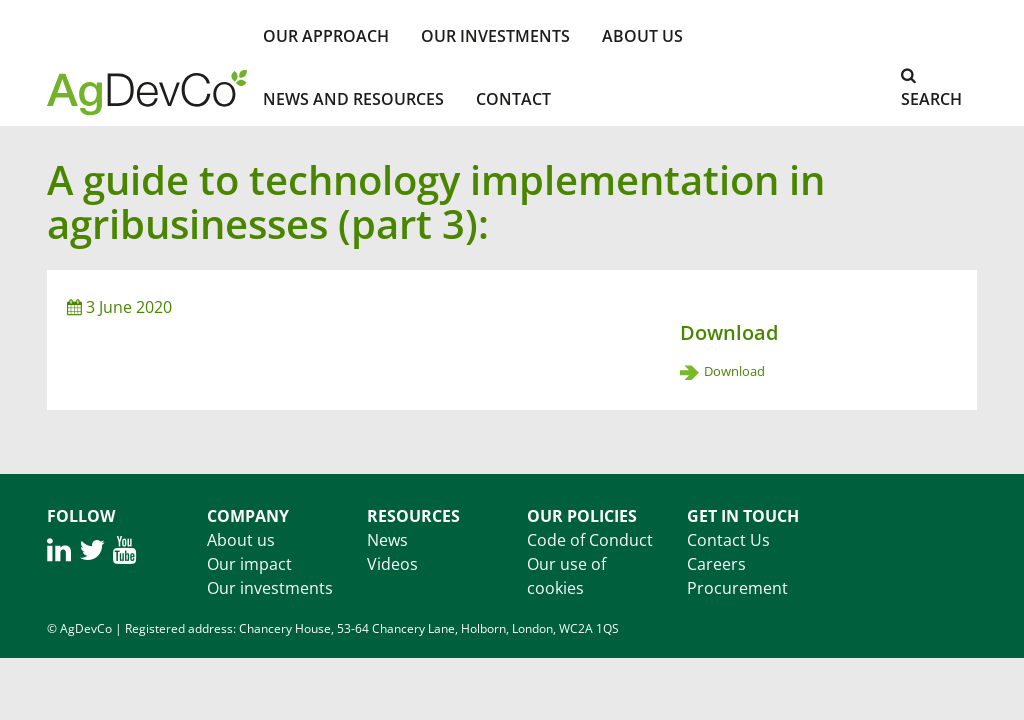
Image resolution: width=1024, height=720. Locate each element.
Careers (716, 564)
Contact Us (728, 540)
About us (241, 540)
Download (734, 371)
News (387, 540)
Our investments (495, 36)
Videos (392, 564)
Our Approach (326, 36)
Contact (513, 99)
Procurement (737, 588)
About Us (642, 36)
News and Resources (353, 99)
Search (931, 88)
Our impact (249, 564)
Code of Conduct (590, 540)
